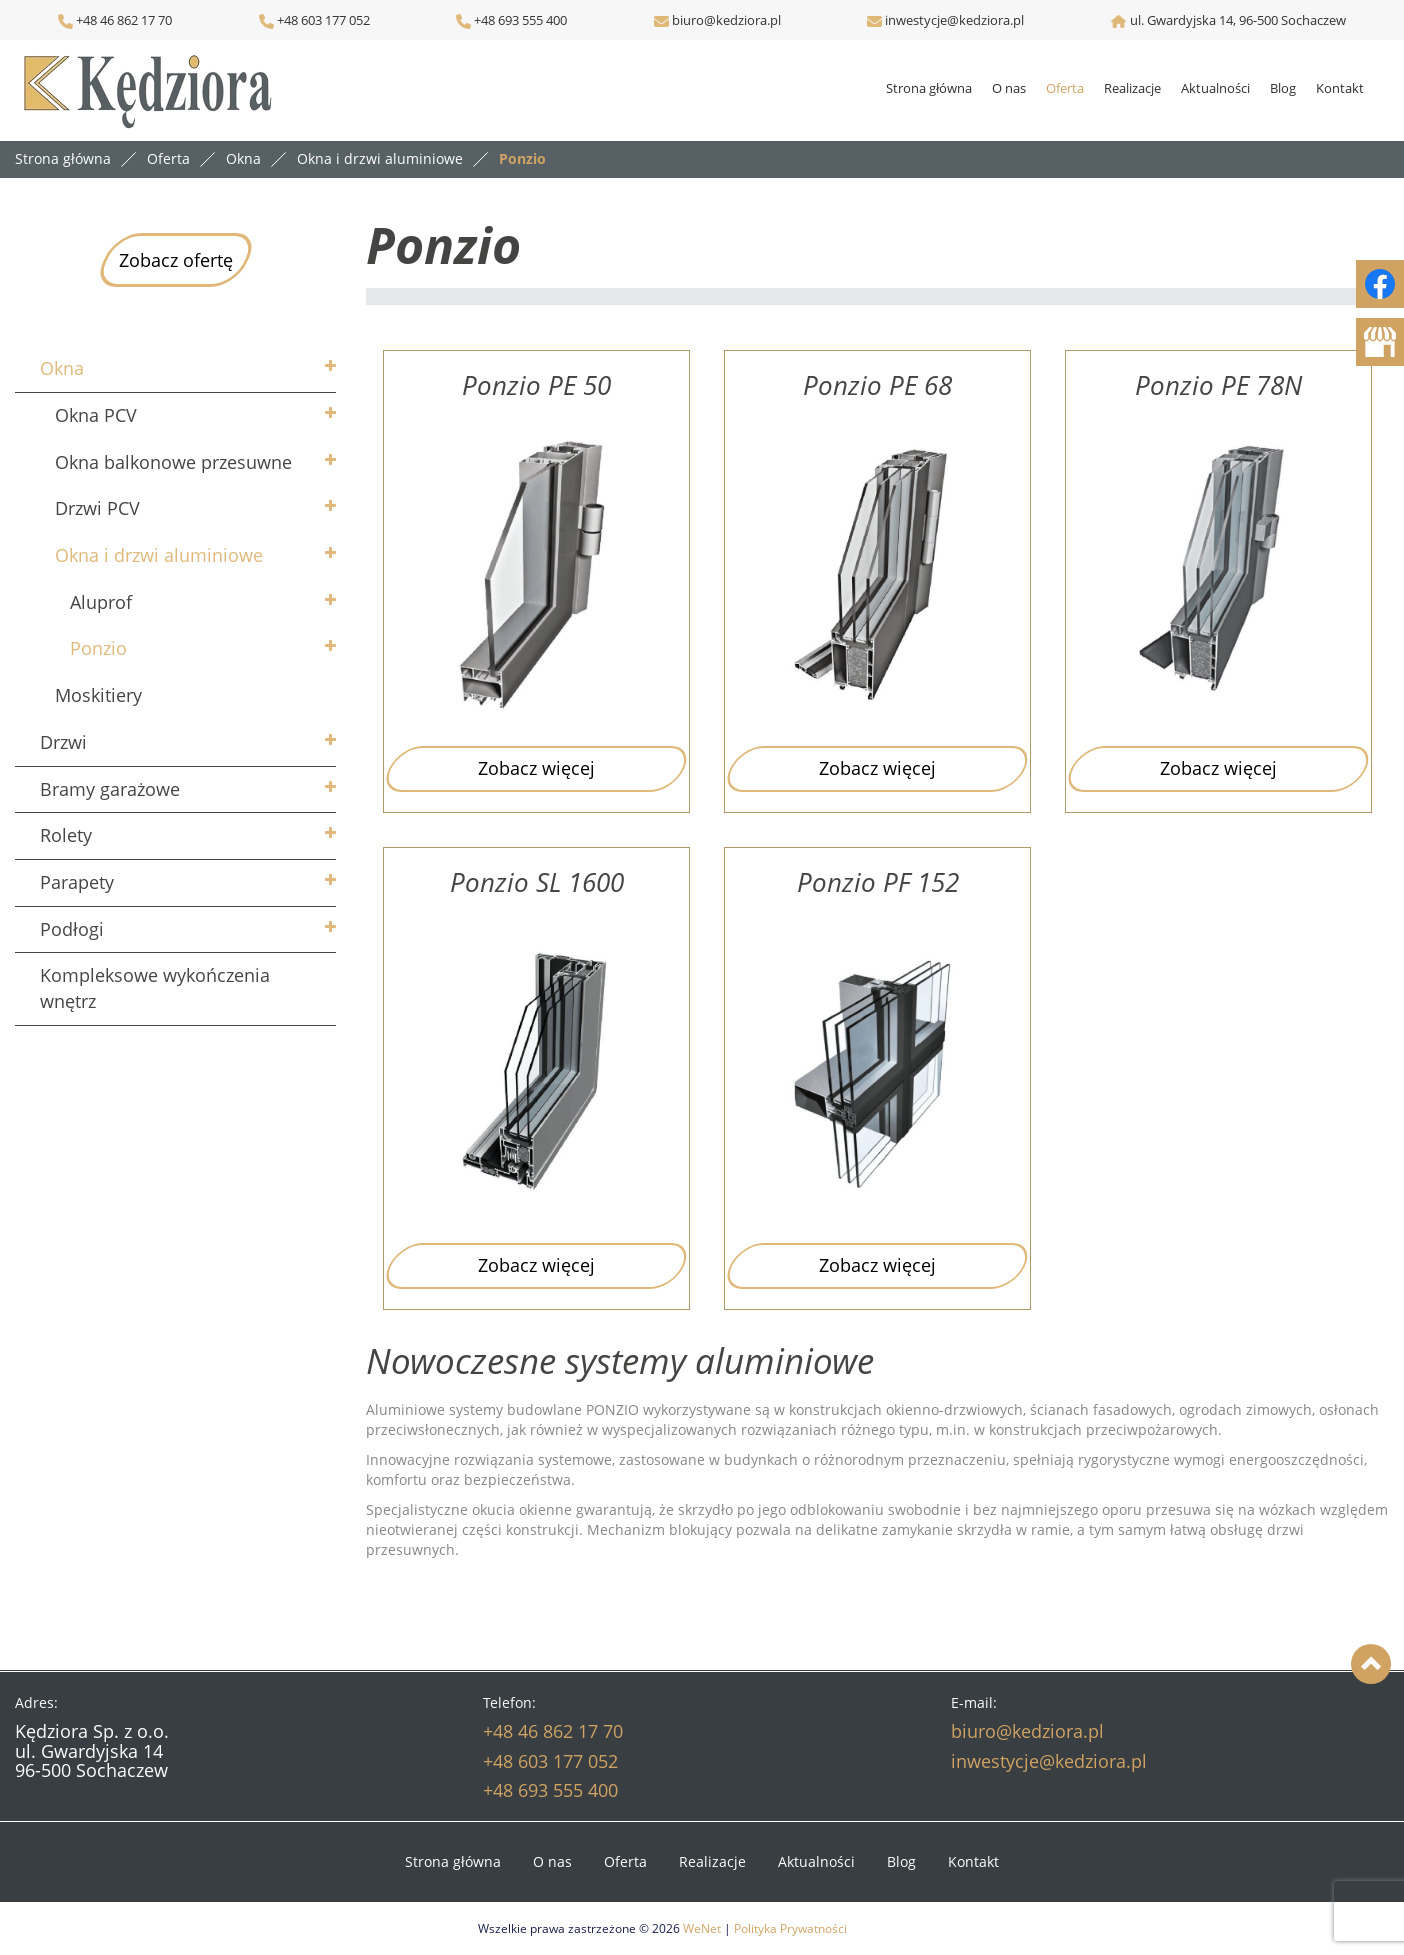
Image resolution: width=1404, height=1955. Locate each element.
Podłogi (72, 929)
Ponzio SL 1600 (537, 882)
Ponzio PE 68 (877, 385)
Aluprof (101, 602)
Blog (1283, 88)
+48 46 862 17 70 (115, 20)
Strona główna (929, 88)
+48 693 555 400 (519, 20)
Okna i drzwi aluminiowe (159, 555)
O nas (1009, 88)
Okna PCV (96, 415)
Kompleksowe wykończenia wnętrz (155, 988)
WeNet (702, 1928)
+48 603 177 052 (322, 20)
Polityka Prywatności (790, 1928)
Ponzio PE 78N (1218, 385)
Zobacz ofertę (176, 260)
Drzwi (63, 742)
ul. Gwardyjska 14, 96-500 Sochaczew (1238, 20)
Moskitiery (98, 695)
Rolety (66, 835)
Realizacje (1132, 88)
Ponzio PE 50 (536, 385)
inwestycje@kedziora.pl (954, 20)
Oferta (1065, 88)
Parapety (77, 882)
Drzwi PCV (97, 508)
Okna (62, 368)
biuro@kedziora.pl (725, 20)
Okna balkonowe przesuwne (173, 462)
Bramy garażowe (110, 789)
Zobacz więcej (536, 768)
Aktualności (1215, 88)
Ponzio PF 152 (878, 882)
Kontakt (1340, 88)
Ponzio (98, 648)
